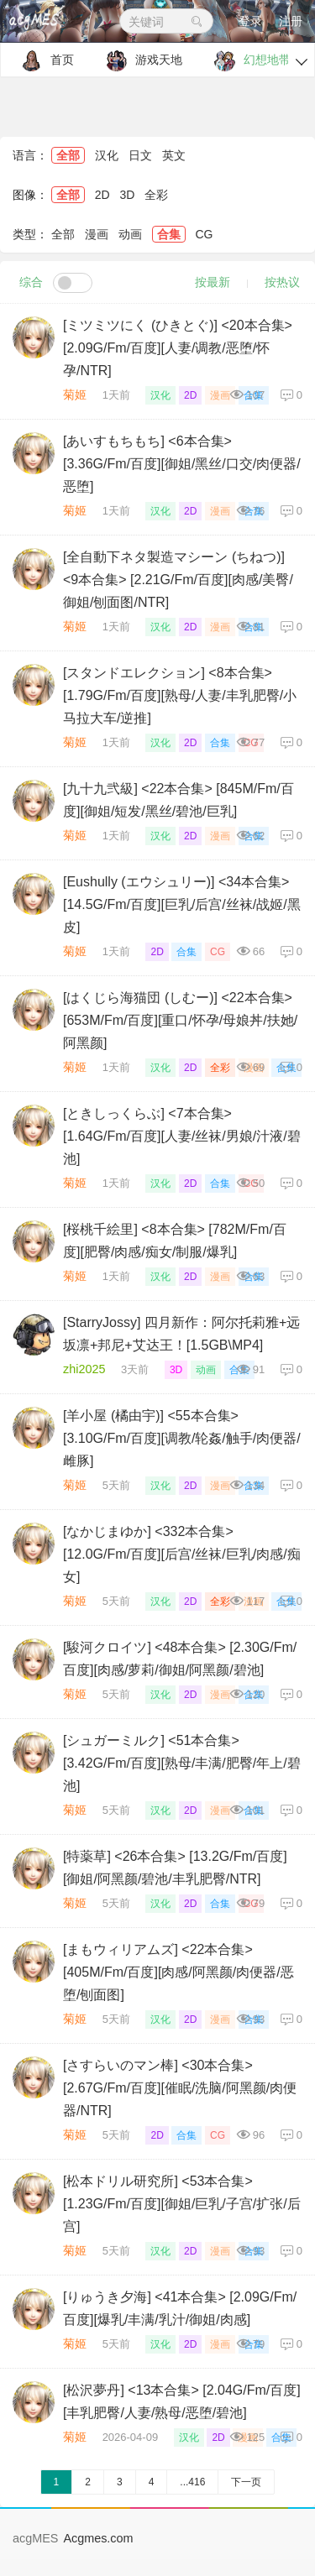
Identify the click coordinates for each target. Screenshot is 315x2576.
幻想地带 (248, 60)
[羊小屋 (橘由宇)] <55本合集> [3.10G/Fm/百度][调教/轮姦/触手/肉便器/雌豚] (182, 1438)
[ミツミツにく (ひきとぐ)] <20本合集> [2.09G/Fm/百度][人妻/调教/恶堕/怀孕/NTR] (177, 348)
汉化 (106, 155)
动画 (130, 234)
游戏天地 (139, 60)
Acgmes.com (98, 2538)
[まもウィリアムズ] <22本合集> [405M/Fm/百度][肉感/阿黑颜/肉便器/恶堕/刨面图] (178, 1972)
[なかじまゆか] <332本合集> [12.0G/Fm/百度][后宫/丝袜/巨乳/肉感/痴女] (182, 1554)
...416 (192, 2482)
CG (204, 234)
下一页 (246, 2482)
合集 (169, 234)
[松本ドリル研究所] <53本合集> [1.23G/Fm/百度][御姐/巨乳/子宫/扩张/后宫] (182, 2204)
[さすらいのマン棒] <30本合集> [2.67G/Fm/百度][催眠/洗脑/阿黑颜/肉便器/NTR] (180, 2088)
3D (127, 194)
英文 (174, 155)
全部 (68, 155)
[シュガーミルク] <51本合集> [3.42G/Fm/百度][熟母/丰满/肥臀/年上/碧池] (182, 1763)
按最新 (212, 282)
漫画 (96, 234)
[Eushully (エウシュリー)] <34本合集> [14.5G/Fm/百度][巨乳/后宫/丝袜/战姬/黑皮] (182, 904)
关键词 (166, 22)
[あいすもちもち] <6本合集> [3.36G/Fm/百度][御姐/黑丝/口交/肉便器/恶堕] (182, 464)
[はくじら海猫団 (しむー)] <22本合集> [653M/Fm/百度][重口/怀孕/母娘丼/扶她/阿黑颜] (180, 1020)
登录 (250, 21)
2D (102, 194)
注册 (290, 21)
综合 (31, 282)
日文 (140, 155)
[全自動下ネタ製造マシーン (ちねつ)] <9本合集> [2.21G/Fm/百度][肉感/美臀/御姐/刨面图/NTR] (178, 579)
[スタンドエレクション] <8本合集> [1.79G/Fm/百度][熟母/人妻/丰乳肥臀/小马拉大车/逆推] (180, 695)
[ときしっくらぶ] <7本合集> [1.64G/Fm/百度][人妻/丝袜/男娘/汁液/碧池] (182, 1136)
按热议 (282, 282)
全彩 (156, 194)
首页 (43, 60)
